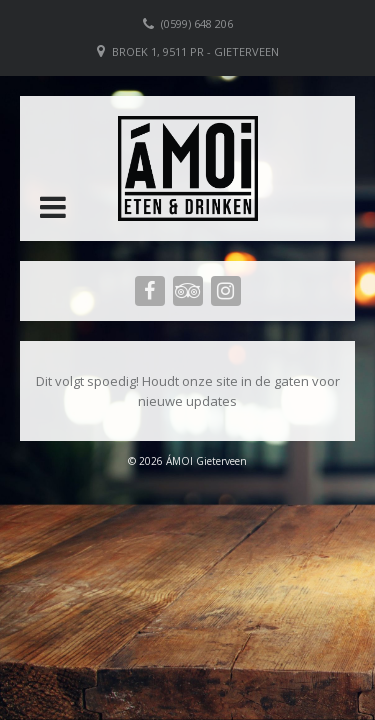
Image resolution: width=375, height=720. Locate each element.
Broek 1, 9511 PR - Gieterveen (195, 51)
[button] (53, 207)
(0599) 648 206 (197, 23)
